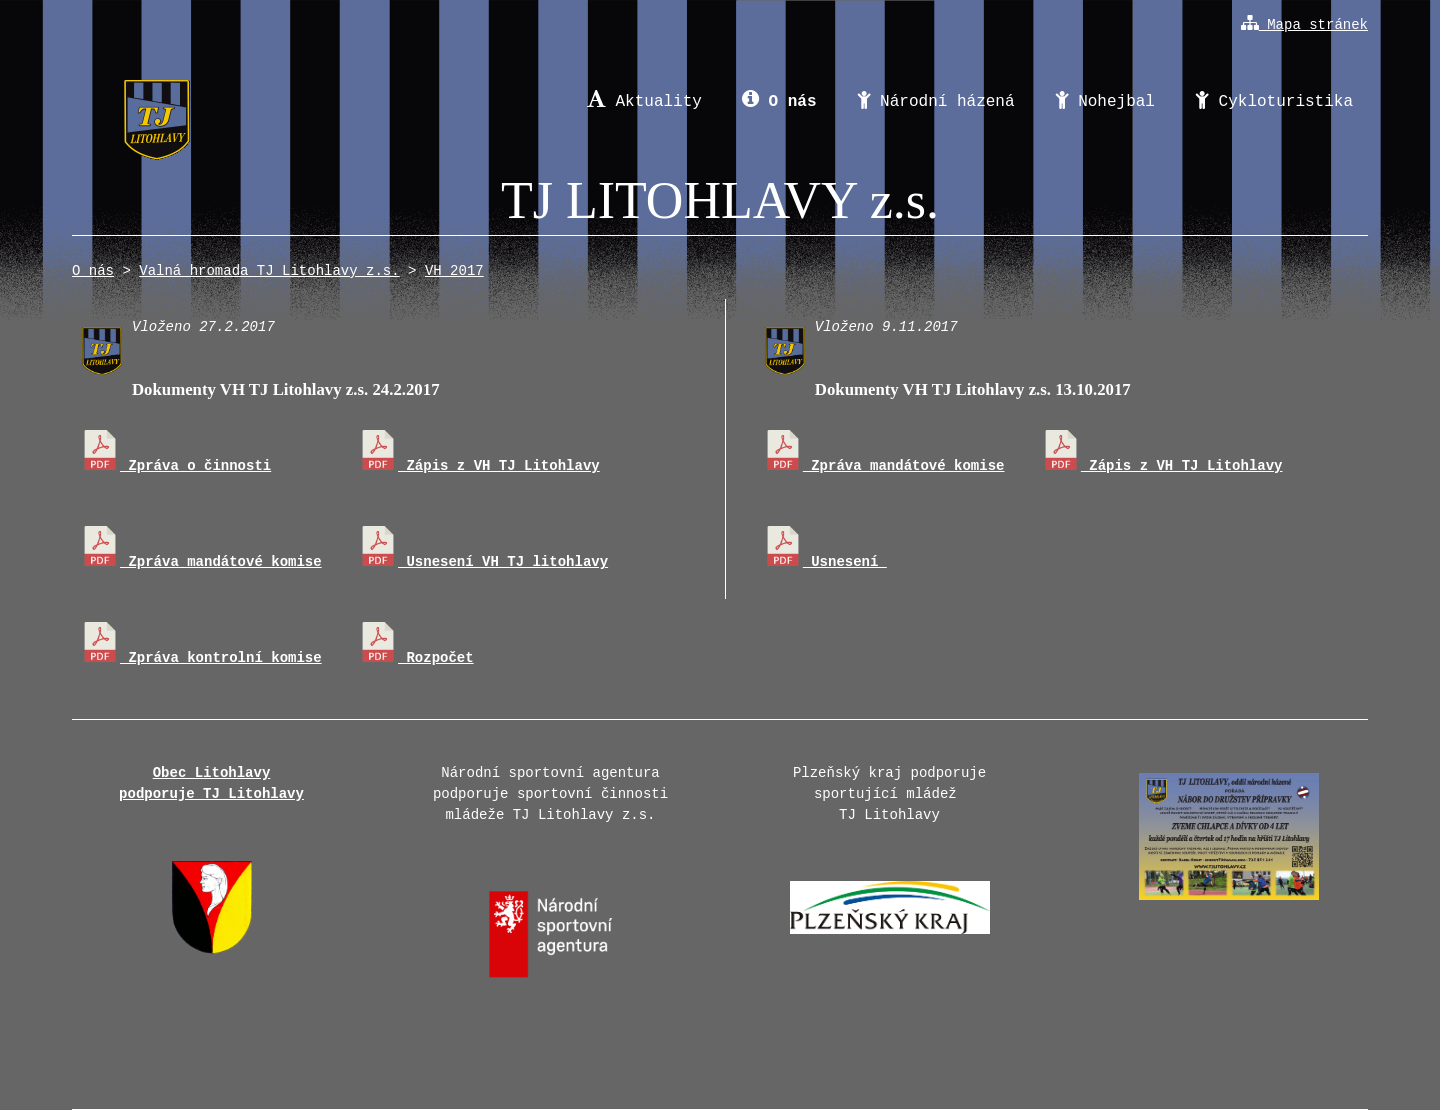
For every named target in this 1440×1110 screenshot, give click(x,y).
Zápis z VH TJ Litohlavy (479, 466)
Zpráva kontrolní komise (201, 658)
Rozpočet (416, 658)
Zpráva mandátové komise (201, 562)
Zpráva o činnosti (175, 466)
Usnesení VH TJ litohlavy (483, 562)
